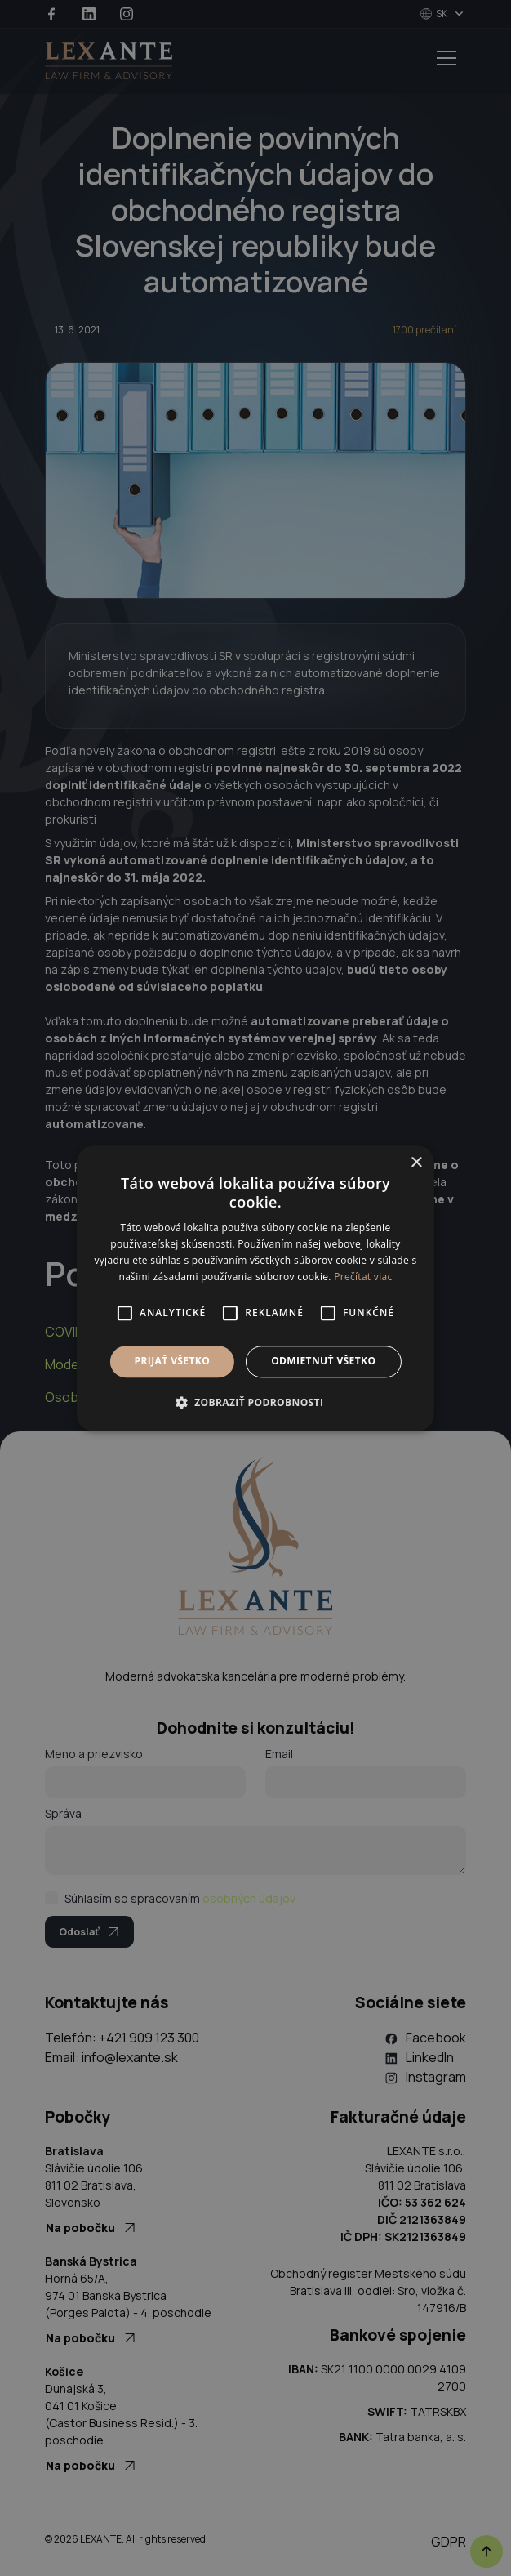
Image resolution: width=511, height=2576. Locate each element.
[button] (256, 1402)
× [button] (416, 1163)
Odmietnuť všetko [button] (323, 1361)
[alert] (255, 1288)
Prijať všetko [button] (173, 1361)
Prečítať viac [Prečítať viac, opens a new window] (363, 1277)
